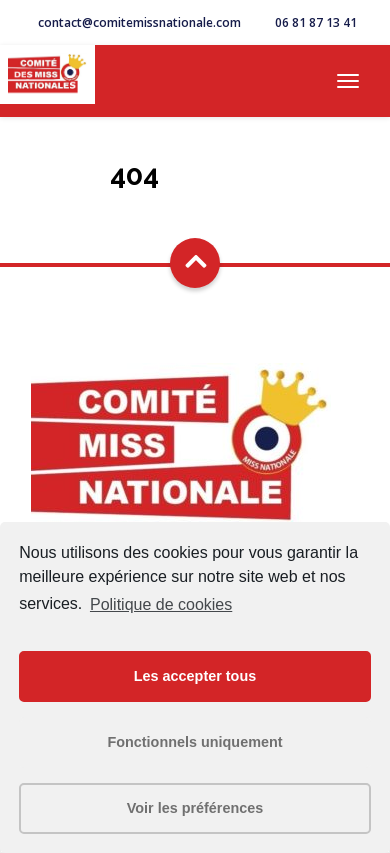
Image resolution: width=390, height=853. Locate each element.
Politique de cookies (161, 604)
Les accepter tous (195, 676)
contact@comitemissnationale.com (139, 22)
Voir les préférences (195, 808)
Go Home (195, 209)
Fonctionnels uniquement (194, 742)
